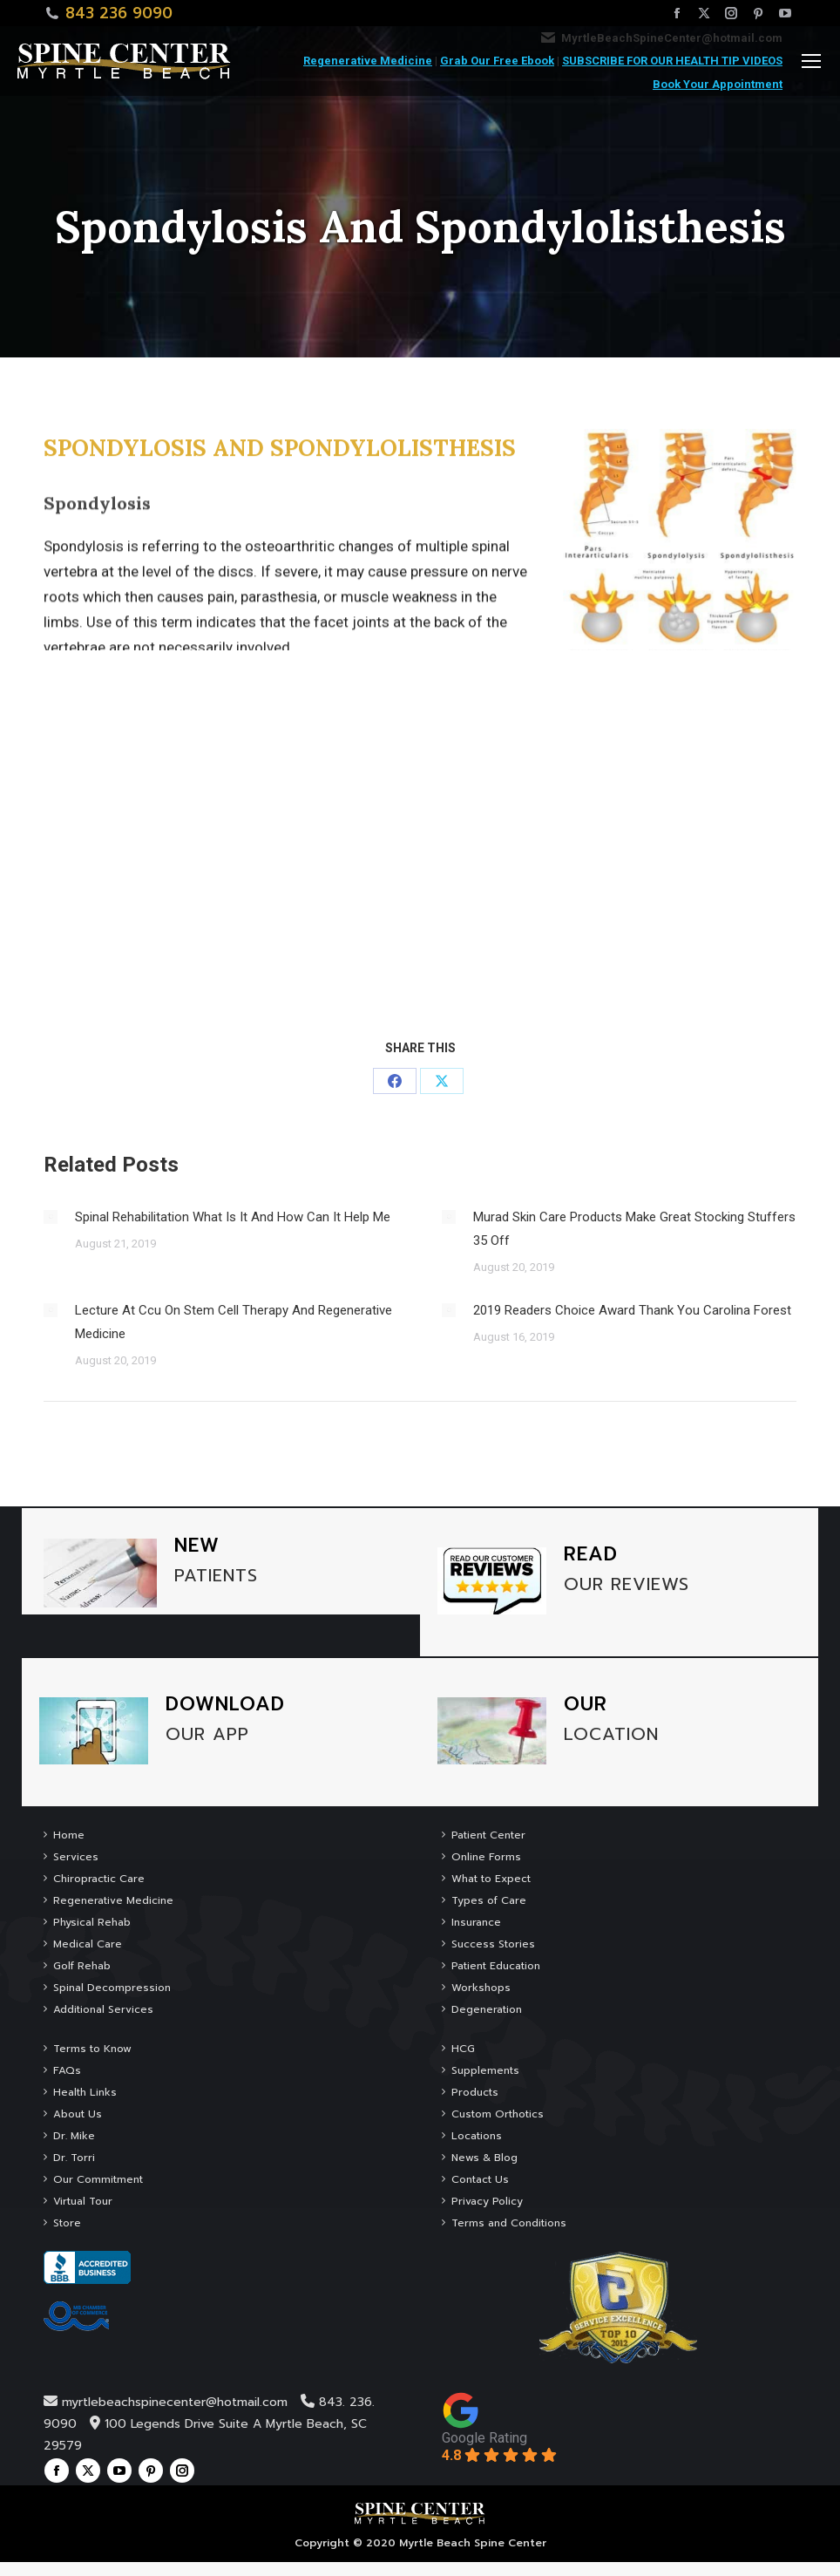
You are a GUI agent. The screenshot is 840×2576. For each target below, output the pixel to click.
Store (67, 2223)
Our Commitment (98, 2179)
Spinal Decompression (112, 1987)
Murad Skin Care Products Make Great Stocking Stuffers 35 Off (634, 1228)
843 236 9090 (119, 13)
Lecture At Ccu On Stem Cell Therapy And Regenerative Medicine (233, 1322)
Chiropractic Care (99, 1878)
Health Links (85, 2092)
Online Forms (486, 1857)
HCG (463, 2048)
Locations (476, 2136)
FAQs (67, 2070)
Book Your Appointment (717, 84)
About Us (77, 2114)
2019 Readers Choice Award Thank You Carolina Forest (632, 1310)
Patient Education (495, 1966)
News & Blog (484, 2157)
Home (69, 1835)
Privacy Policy (487, 2201)
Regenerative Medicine (367, 60)
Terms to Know (92, 2048)
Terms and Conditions (508, 2223)
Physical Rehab (92, 1922)
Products (474, 2092)
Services (75, 1857)
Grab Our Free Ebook (497, 60)
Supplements (485, 2070)
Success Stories (493, 1944)
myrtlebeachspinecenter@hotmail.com (175, 2402)
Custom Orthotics (497, 2114)
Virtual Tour (82, 2201)
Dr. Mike (74, 2136)
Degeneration (486, 2009)
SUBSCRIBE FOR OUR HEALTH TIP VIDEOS (672, 60)
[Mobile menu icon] (811, 61)
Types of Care (488, 1900)
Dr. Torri (74, 2157)
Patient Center (488, 1835)
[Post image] (51, 1217)
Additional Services (103, 2009)
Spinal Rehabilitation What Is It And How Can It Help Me (232, 1217)
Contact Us (480, 2179)
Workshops (481, 1987)
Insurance (476, 1922)
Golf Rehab (82, 1966)
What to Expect (491, 1878)
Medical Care (87, 1944)
